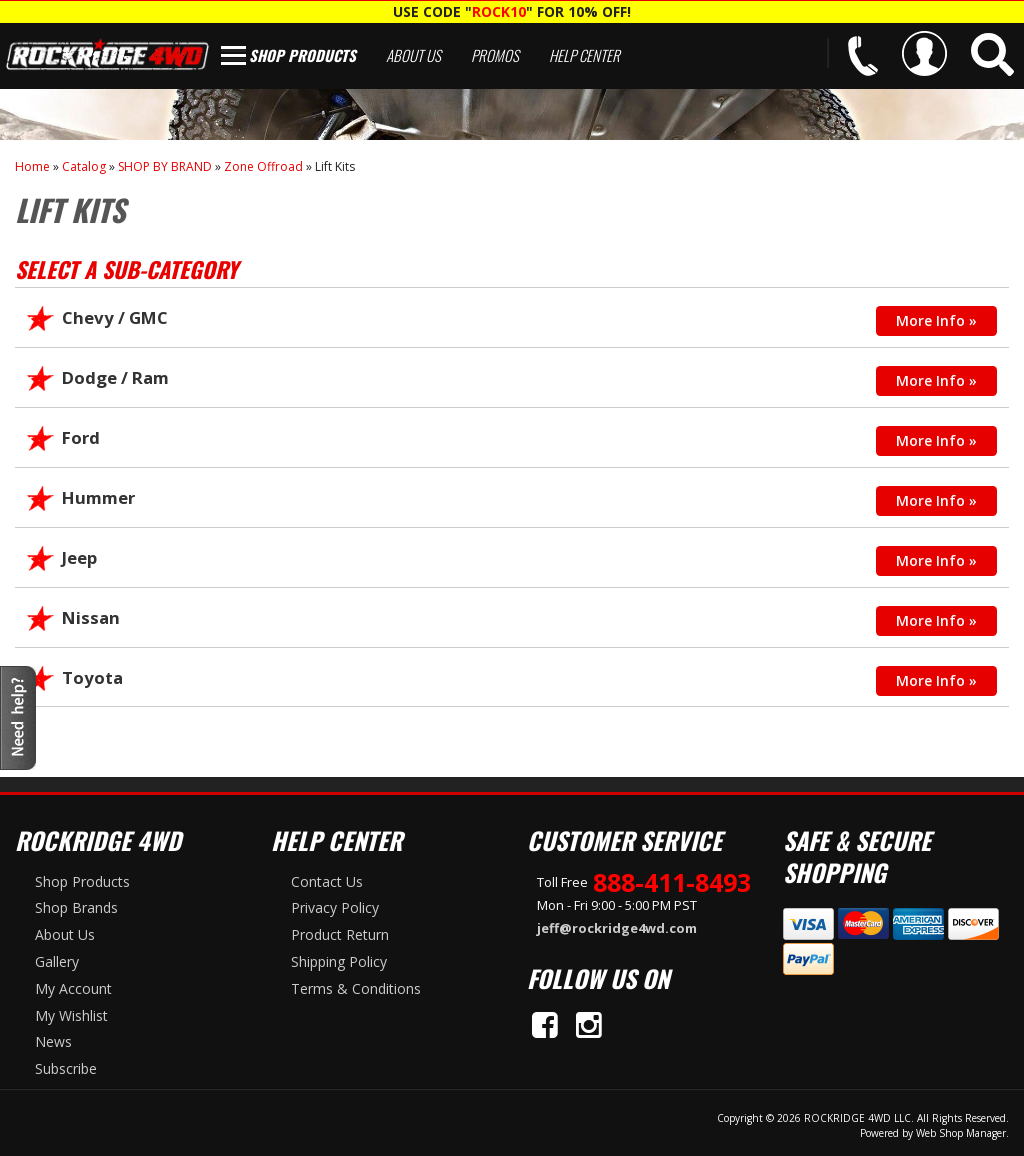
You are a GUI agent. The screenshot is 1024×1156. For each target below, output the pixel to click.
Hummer (98, 497)
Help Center (584, 55)
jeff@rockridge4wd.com (617, 928)
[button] (992, 54)
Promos (495, 55)
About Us (413, 55)
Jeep (79, 557)
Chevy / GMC (115, 317)
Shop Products (302, 55)
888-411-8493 (672, 882)
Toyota (92, 677)
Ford (81, 437)
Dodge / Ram (115, 377)
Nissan (91, 617)
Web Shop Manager (961, 1133)
